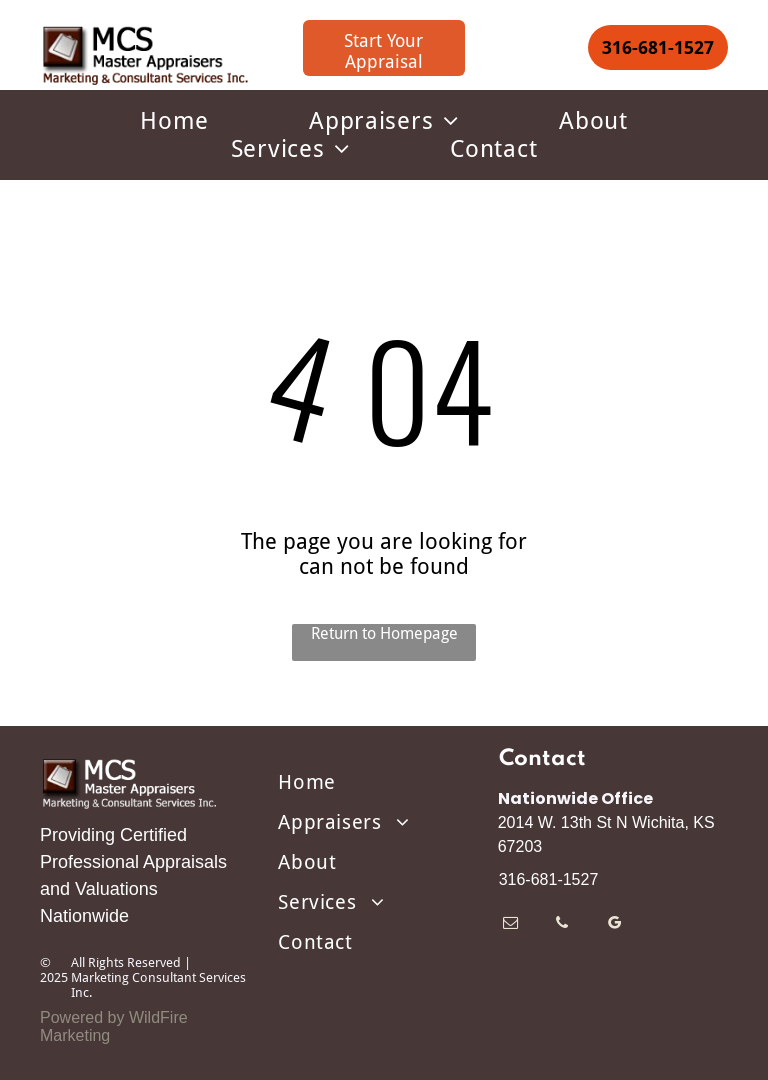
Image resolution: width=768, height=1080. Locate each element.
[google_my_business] (614, 925)
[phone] (562, 925)
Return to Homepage (384, 633)
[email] (510, 925)
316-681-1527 (549, 879)
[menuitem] (174, 121)
